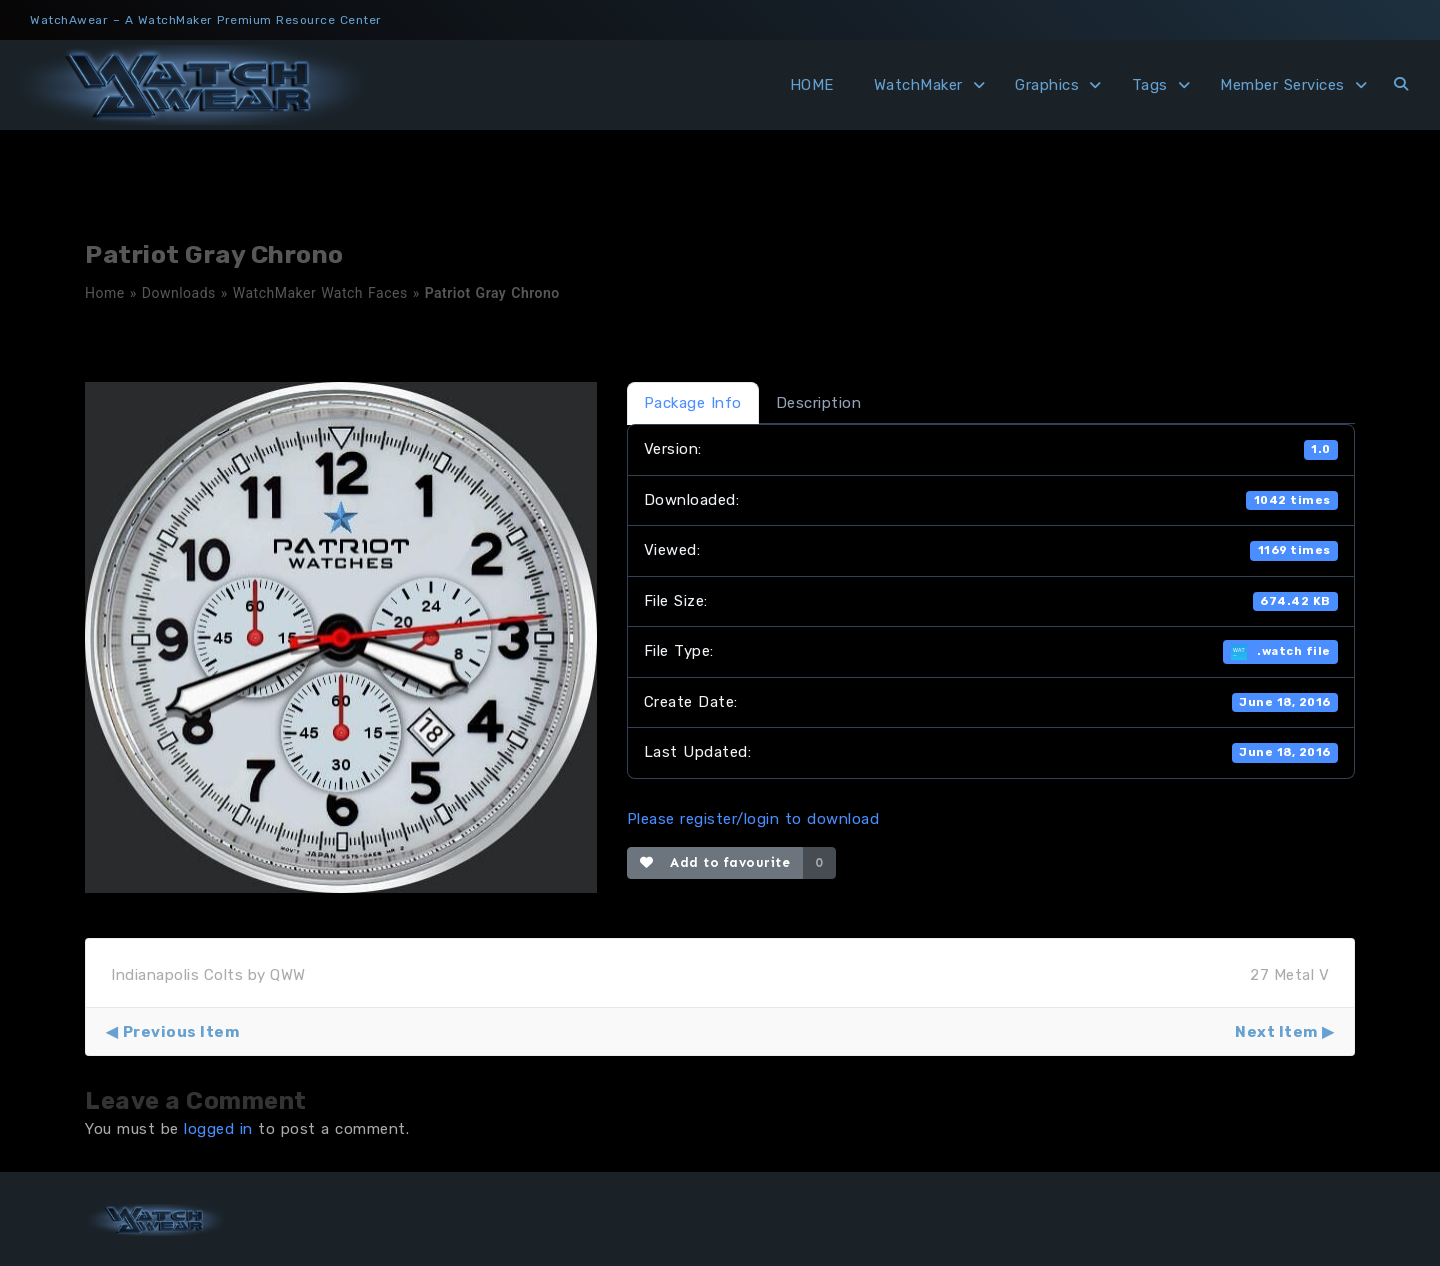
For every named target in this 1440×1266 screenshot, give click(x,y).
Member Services (1282, 85)
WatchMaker (918, 85)
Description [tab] (819, 403)
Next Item (1276, 1032)
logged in (218, 1129)
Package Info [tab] (693, 403)
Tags (1150, 85)
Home (105, 293)
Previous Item (181, 1032)
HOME (812, 85)
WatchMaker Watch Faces (320, 293)
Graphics (1047, 85)
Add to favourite (715, 862)
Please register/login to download (753, 819)
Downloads (179, 293)
